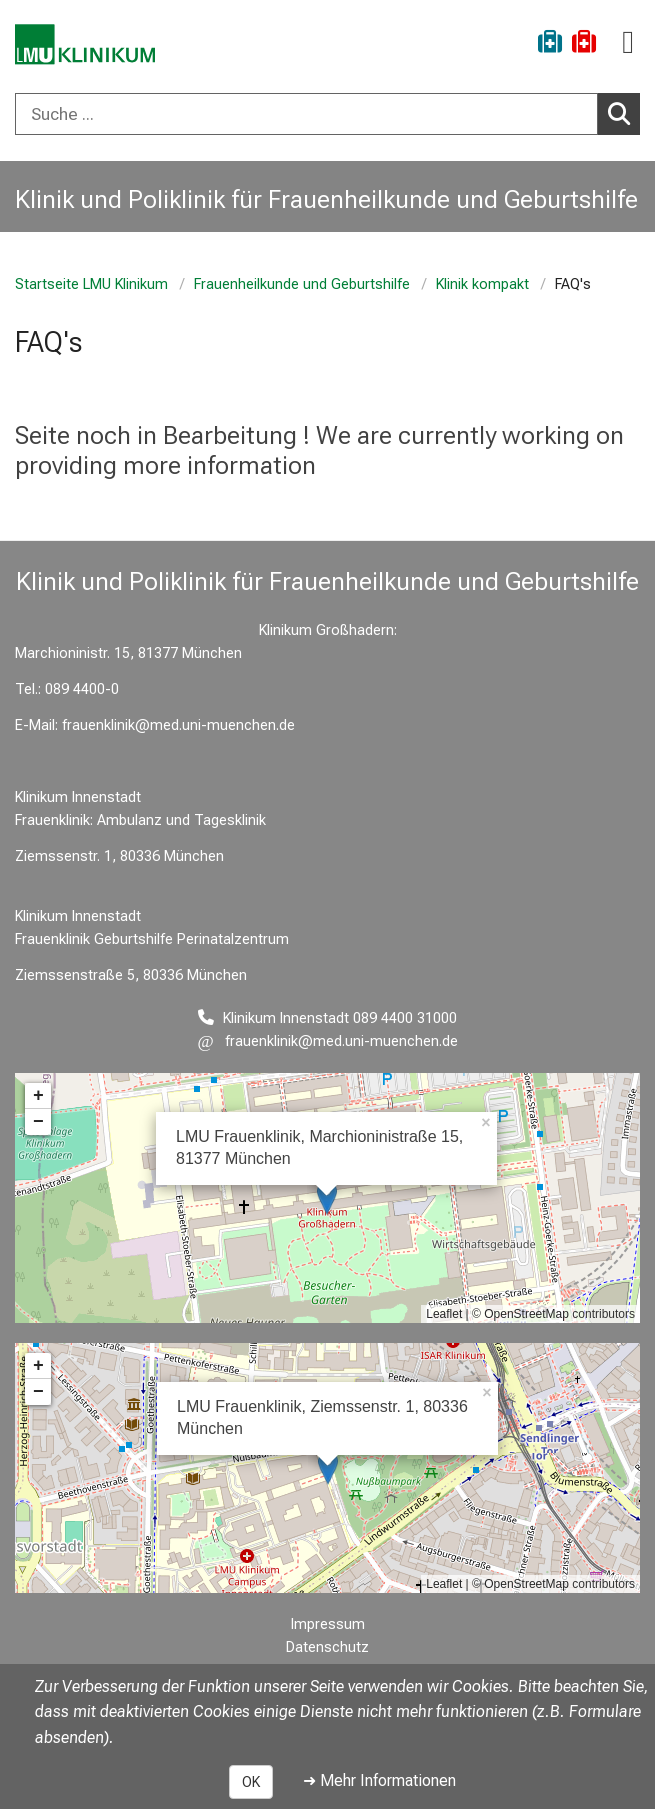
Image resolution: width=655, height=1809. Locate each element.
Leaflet (444, 1314)
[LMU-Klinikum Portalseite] (85, 44)
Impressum (328, 1624)
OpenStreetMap (526, 1314)
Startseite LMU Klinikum (91, 284)
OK (251, 1782)
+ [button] (38, 1096)
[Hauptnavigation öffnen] (628, 42)
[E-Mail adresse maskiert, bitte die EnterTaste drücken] (328, 1041)
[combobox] (327, 114)
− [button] (38, 1122)
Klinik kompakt (482, 284)
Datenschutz (327, 1647)
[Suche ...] (306, 114)
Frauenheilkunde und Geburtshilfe (302, 284)
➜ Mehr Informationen (379, 1780)
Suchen (624, 113)
